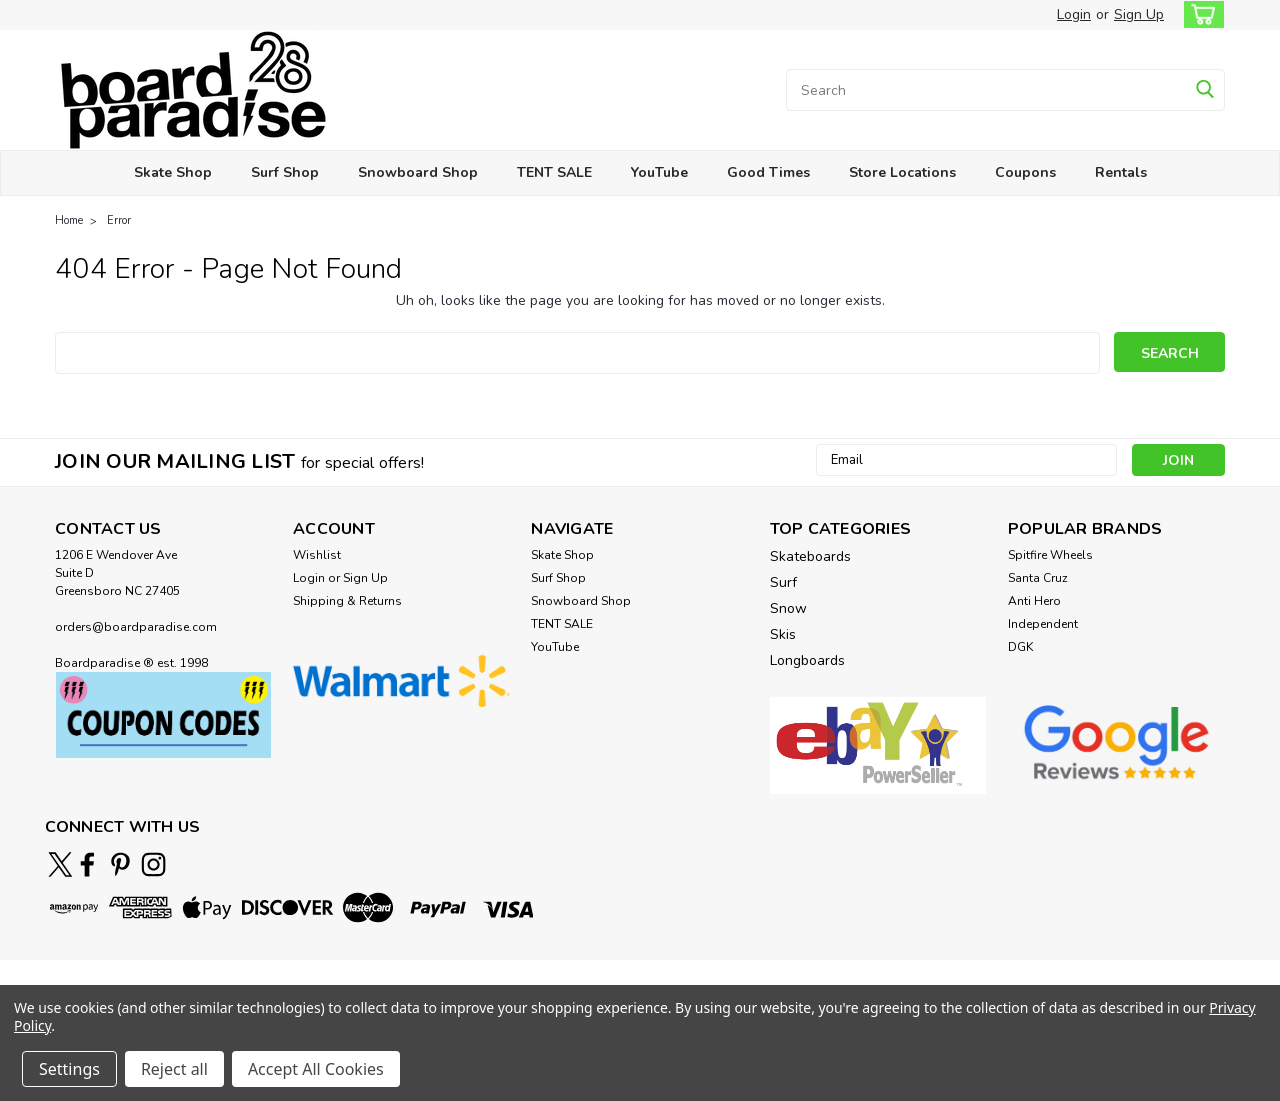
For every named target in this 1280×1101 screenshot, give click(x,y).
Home (69, 220)
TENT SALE (554, 172)
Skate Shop (173, 172)
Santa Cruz (1038, 578)
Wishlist (317, 555)
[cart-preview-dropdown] (1199, 14)
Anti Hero (1034, 601)
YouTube (659, 172)
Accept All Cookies (316, 1069)
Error (119, 220)
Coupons (1025, 172)
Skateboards (810, 556)
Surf (783, 582)
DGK (1020, 647)
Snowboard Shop (418, 172)
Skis (783, 634)
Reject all (174, 1069)
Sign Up (1139, 14)
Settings (69, 1069)
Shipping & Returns (347, 601)
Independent (1043, 624)
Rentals (1121, 172)
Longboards (807, 660)
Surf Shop (285, 172)
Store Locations (902, 172)
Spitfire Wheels (1050, 555)
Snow (788, 608)
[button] (163, 715)
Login (1074, 14)
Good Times (768, 172)
